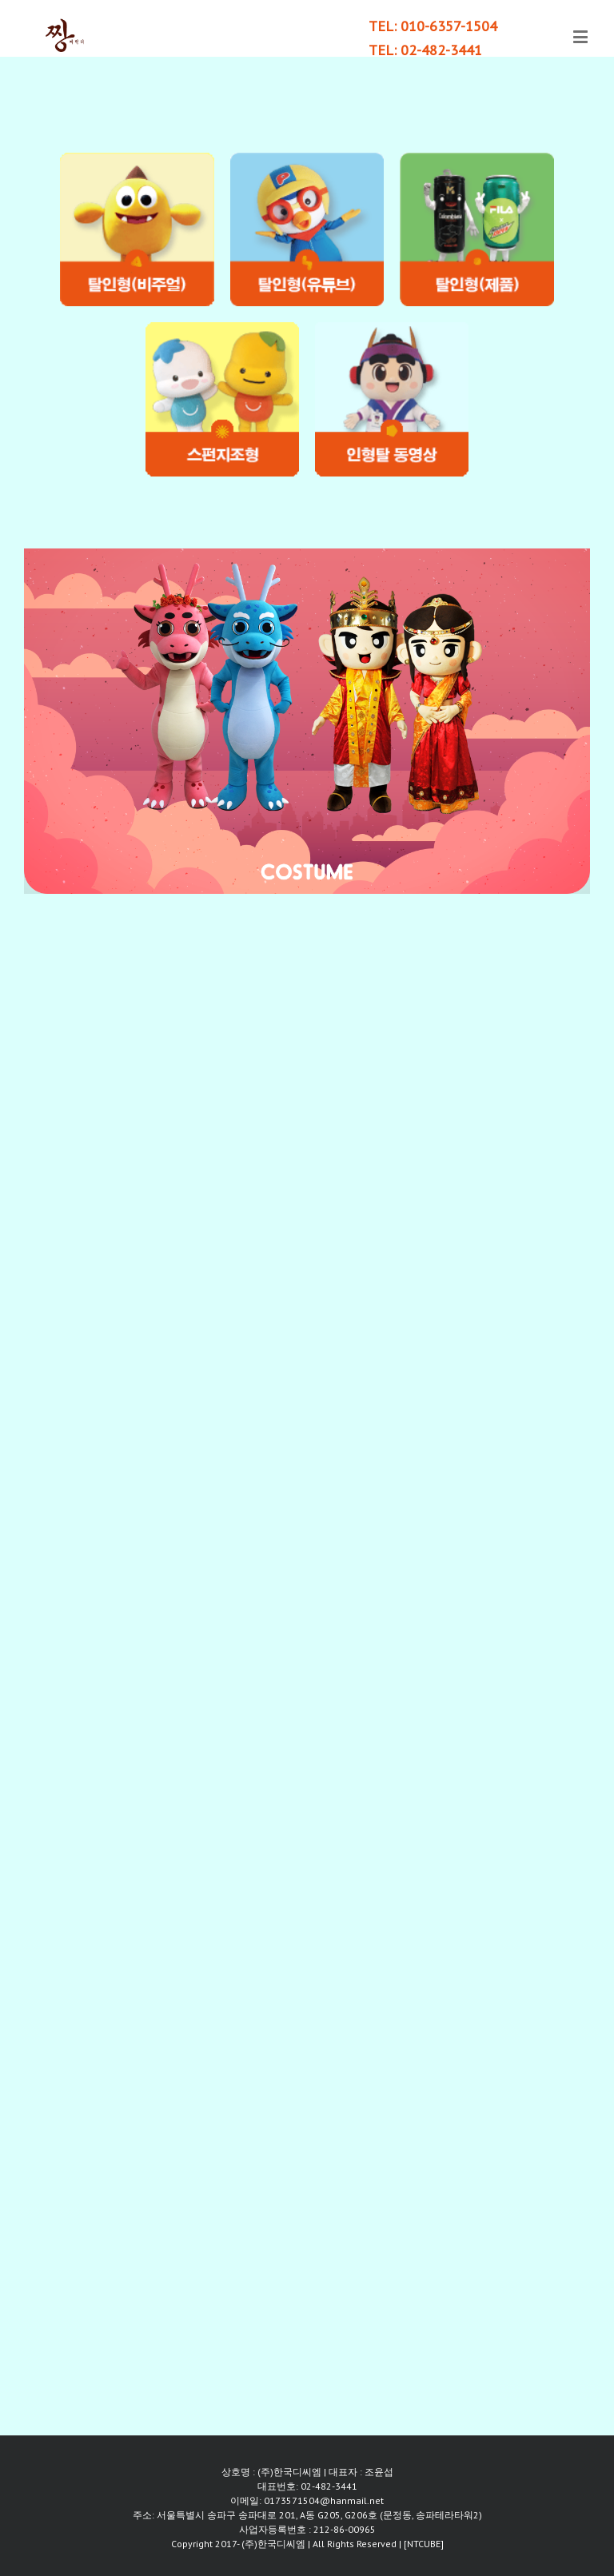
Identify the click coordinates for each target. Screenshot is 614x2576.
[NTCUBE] (424, 2544)
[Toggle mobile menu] (581, 36)
